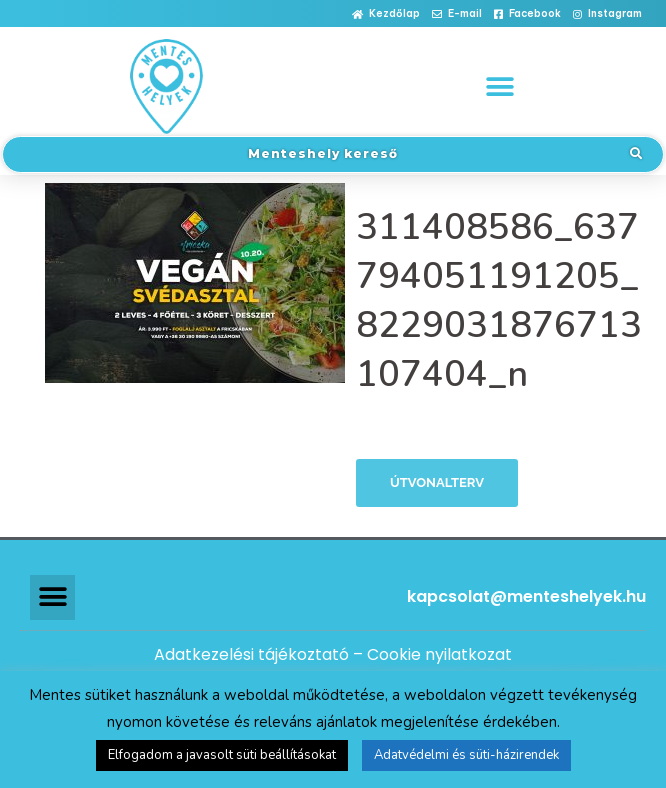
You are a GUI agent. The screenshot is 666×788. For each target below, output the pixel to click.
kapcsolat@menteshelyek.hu (526, 596)
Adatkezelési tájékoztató (251, 654)
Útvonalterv (437, 482)
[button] (386, 14)
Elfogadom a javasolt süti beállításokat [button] (222, 755)
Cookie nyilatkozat (439, 654)
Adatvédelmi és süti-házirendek (466, 755)
